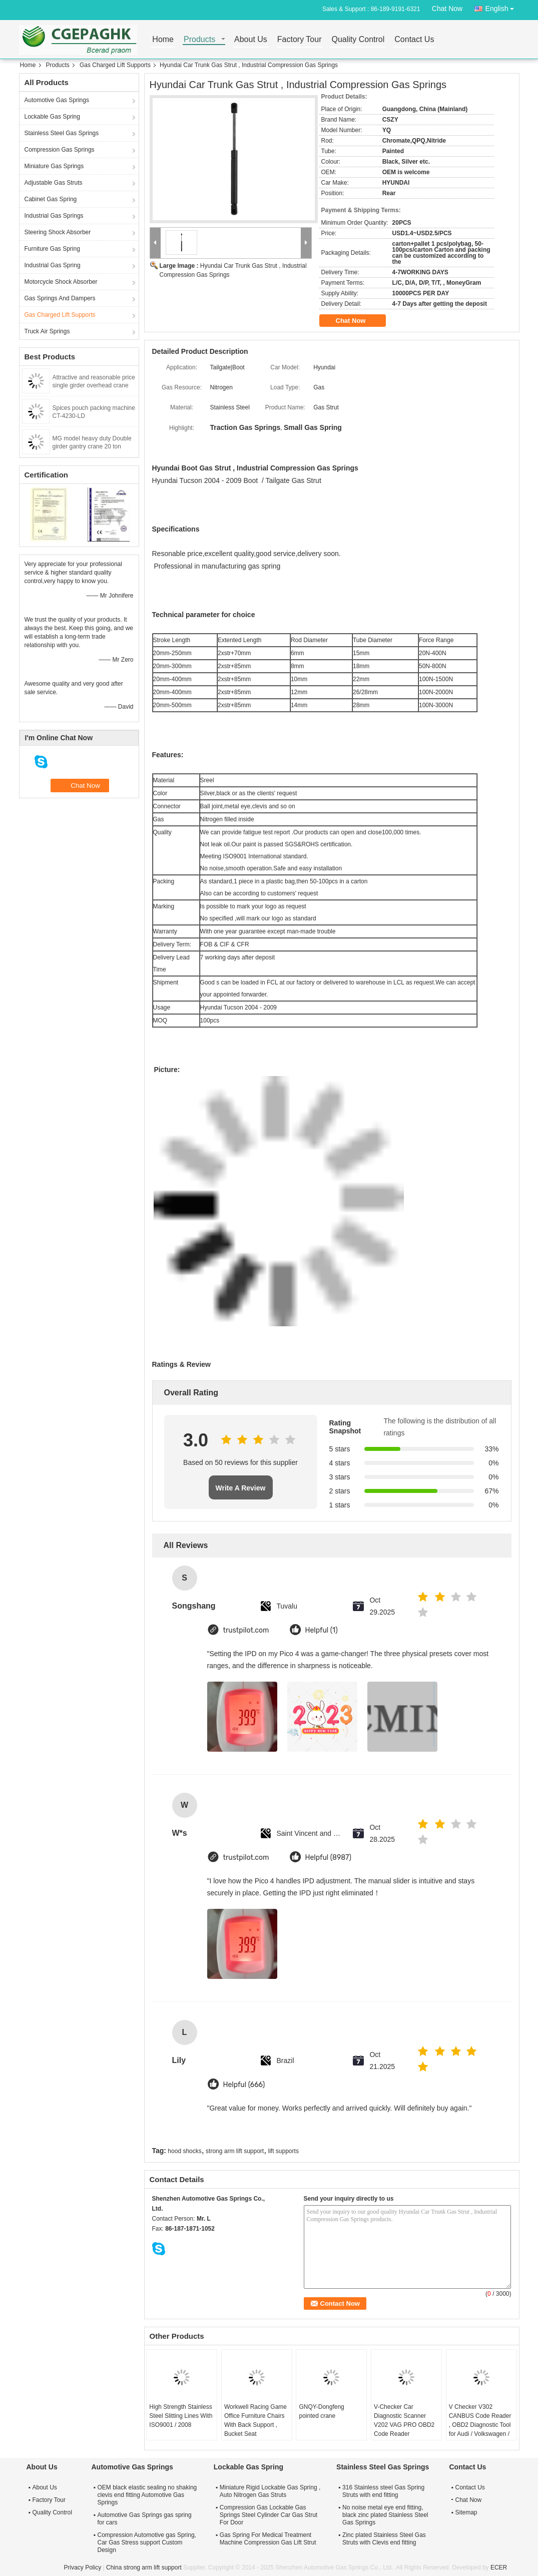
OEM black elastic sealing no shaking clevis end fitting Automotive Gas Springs (147, 2495)
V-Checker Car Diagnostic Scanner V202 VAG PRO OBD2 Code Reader (404, 2420)
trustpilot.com (246, 1630)
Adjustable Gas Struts (54, 182)
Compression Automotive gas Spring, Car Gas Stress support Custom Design (147, 2542)
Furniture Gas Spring (52, 248)
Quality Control (357, 40)
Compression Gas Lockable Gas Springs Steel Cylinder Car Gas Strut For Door (268, 2515)
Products (199, 40)
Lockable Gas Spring (52, 116)
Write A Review (241, 1488)
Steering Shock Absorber (58, 232)
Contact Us (414, 40)
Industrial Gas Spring (53, 265)
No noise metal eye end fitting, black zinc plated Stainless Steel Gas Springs (385, 2515)
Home (163, 40)
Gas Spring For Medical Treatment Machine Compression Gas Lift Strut (268, 2538)
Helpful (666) (244, 2085)
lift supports (283, 2151)
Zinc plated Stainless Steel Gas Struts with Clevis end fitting (384, 2538)
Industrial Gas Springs (54, 215)
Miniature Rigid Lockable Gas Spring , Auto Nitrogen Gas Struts (270, 2491)
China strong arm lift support (144, 2567)
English (502, 7)
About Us (250, 40)
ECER (498, 2567)
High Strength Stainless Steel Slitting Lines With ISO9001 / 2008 (180, 2415)
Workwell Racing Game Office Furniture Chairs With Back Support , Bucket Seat (255, 2420)
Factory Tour (299, 40)
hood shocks (184, 2151)
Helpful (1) (321, 1630)
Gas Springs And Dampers (60, 298)
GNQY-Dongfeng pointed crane (321, 2411)
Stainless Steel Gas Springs (62, 133)
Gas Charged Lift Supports (115, 65)
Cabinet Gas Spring (51, 199)
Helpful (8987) (328, 1857)
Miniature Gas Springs (54, 166)
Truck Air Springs (47, 331)
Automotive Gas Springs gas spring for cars (145, 2518)
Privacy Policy (83, 2567)
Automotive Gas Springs (57, 100)
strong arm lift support (235, 2151)
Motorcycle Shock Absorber (61, 281)
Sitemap (466, 2512)
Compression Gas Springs (60, 149)
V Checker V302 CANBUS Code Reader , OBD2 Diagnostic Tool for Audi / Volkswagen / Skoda (480, 2424)
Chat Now (447, 9)
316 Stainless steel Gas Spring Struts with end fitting (383, 2491)
